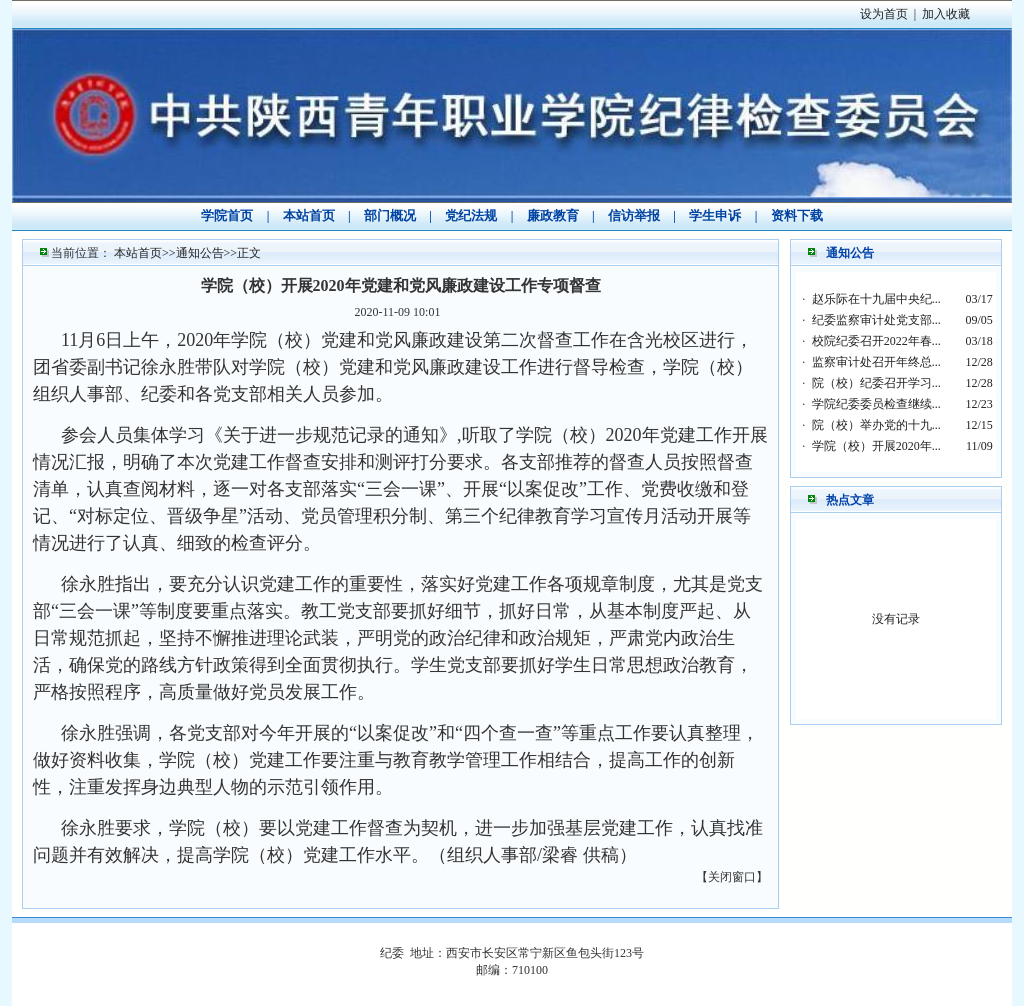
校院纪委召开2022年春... (876, 341)
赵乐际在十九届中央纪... (876, 299)
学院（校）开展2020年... (876, 446)
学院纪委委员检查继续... (876, 404)
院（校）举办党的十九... (876, 425)
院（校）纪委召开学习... (876, 383)
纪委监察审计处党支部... (876, 320)
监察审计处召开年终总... (876, 362)
